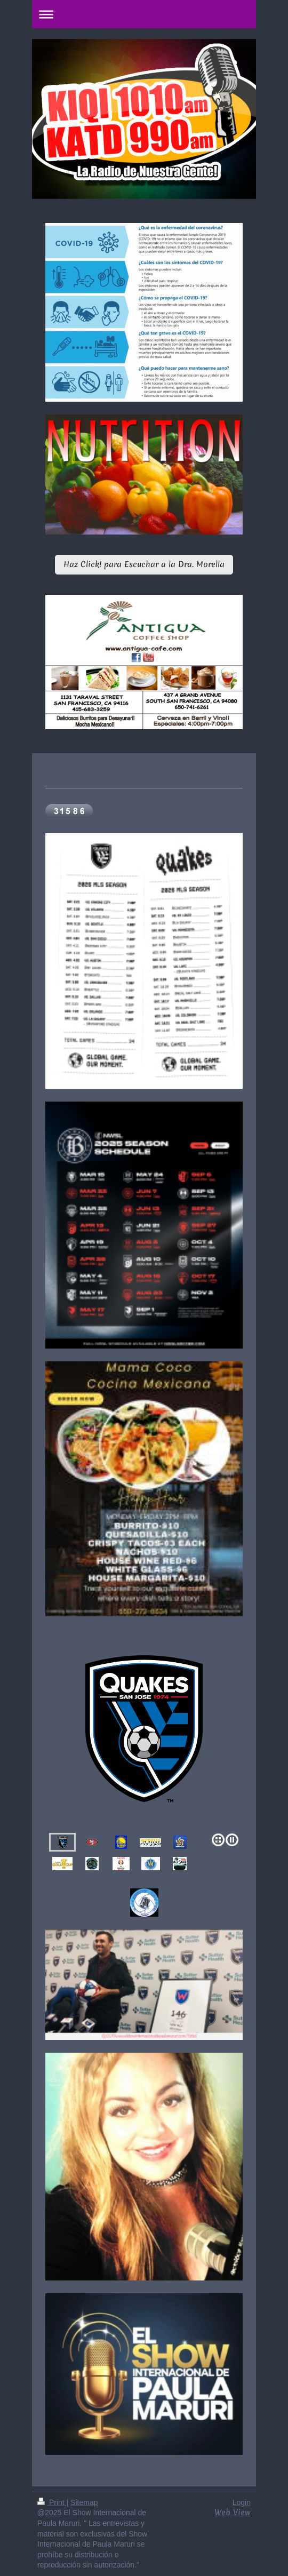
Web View (232, 2512)
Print (52, 2502)
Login (242, 2502)
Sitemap (84, 2502)
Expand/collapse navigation (144, 14)
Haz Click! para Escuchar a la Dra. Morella (144, 564)
